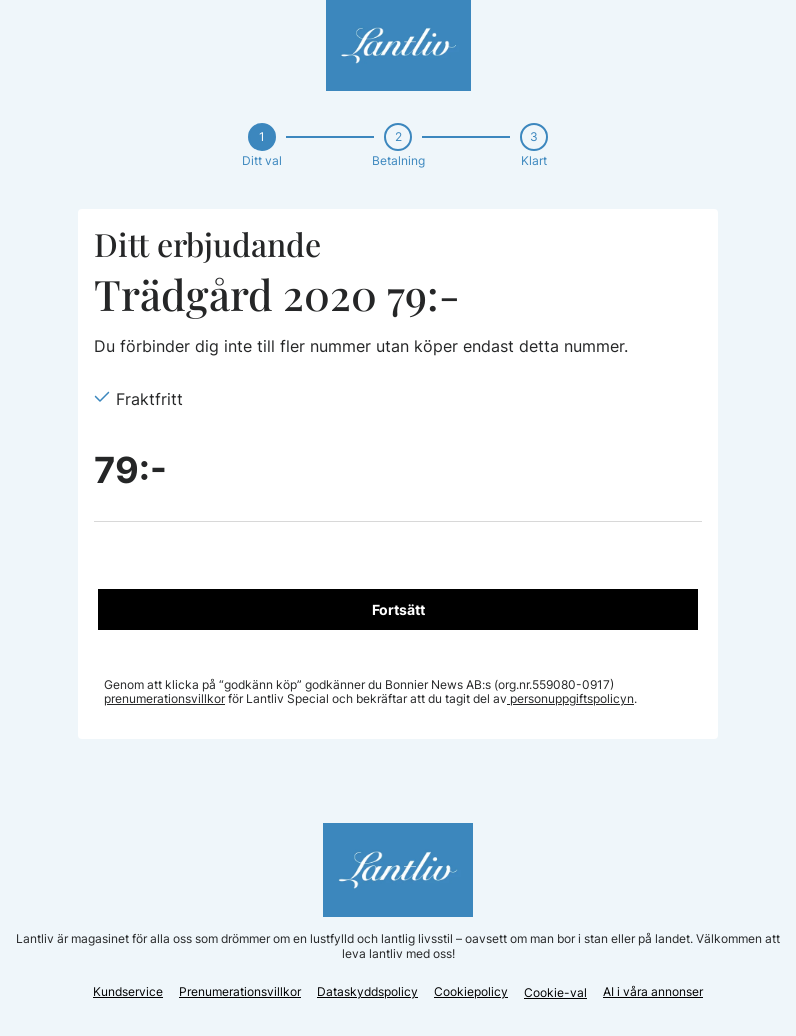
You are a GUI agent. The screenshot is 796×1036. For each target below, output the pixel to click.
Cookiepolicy (471, 991)
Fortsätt (398, 609)
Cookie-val (555, 992)
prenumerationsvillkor (164, 698)
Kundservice (128, 991)
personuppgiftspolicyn (570, 698)
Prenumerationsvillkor (240, 991)
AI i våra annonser (653, 991)
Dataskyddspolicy (367, 991)
